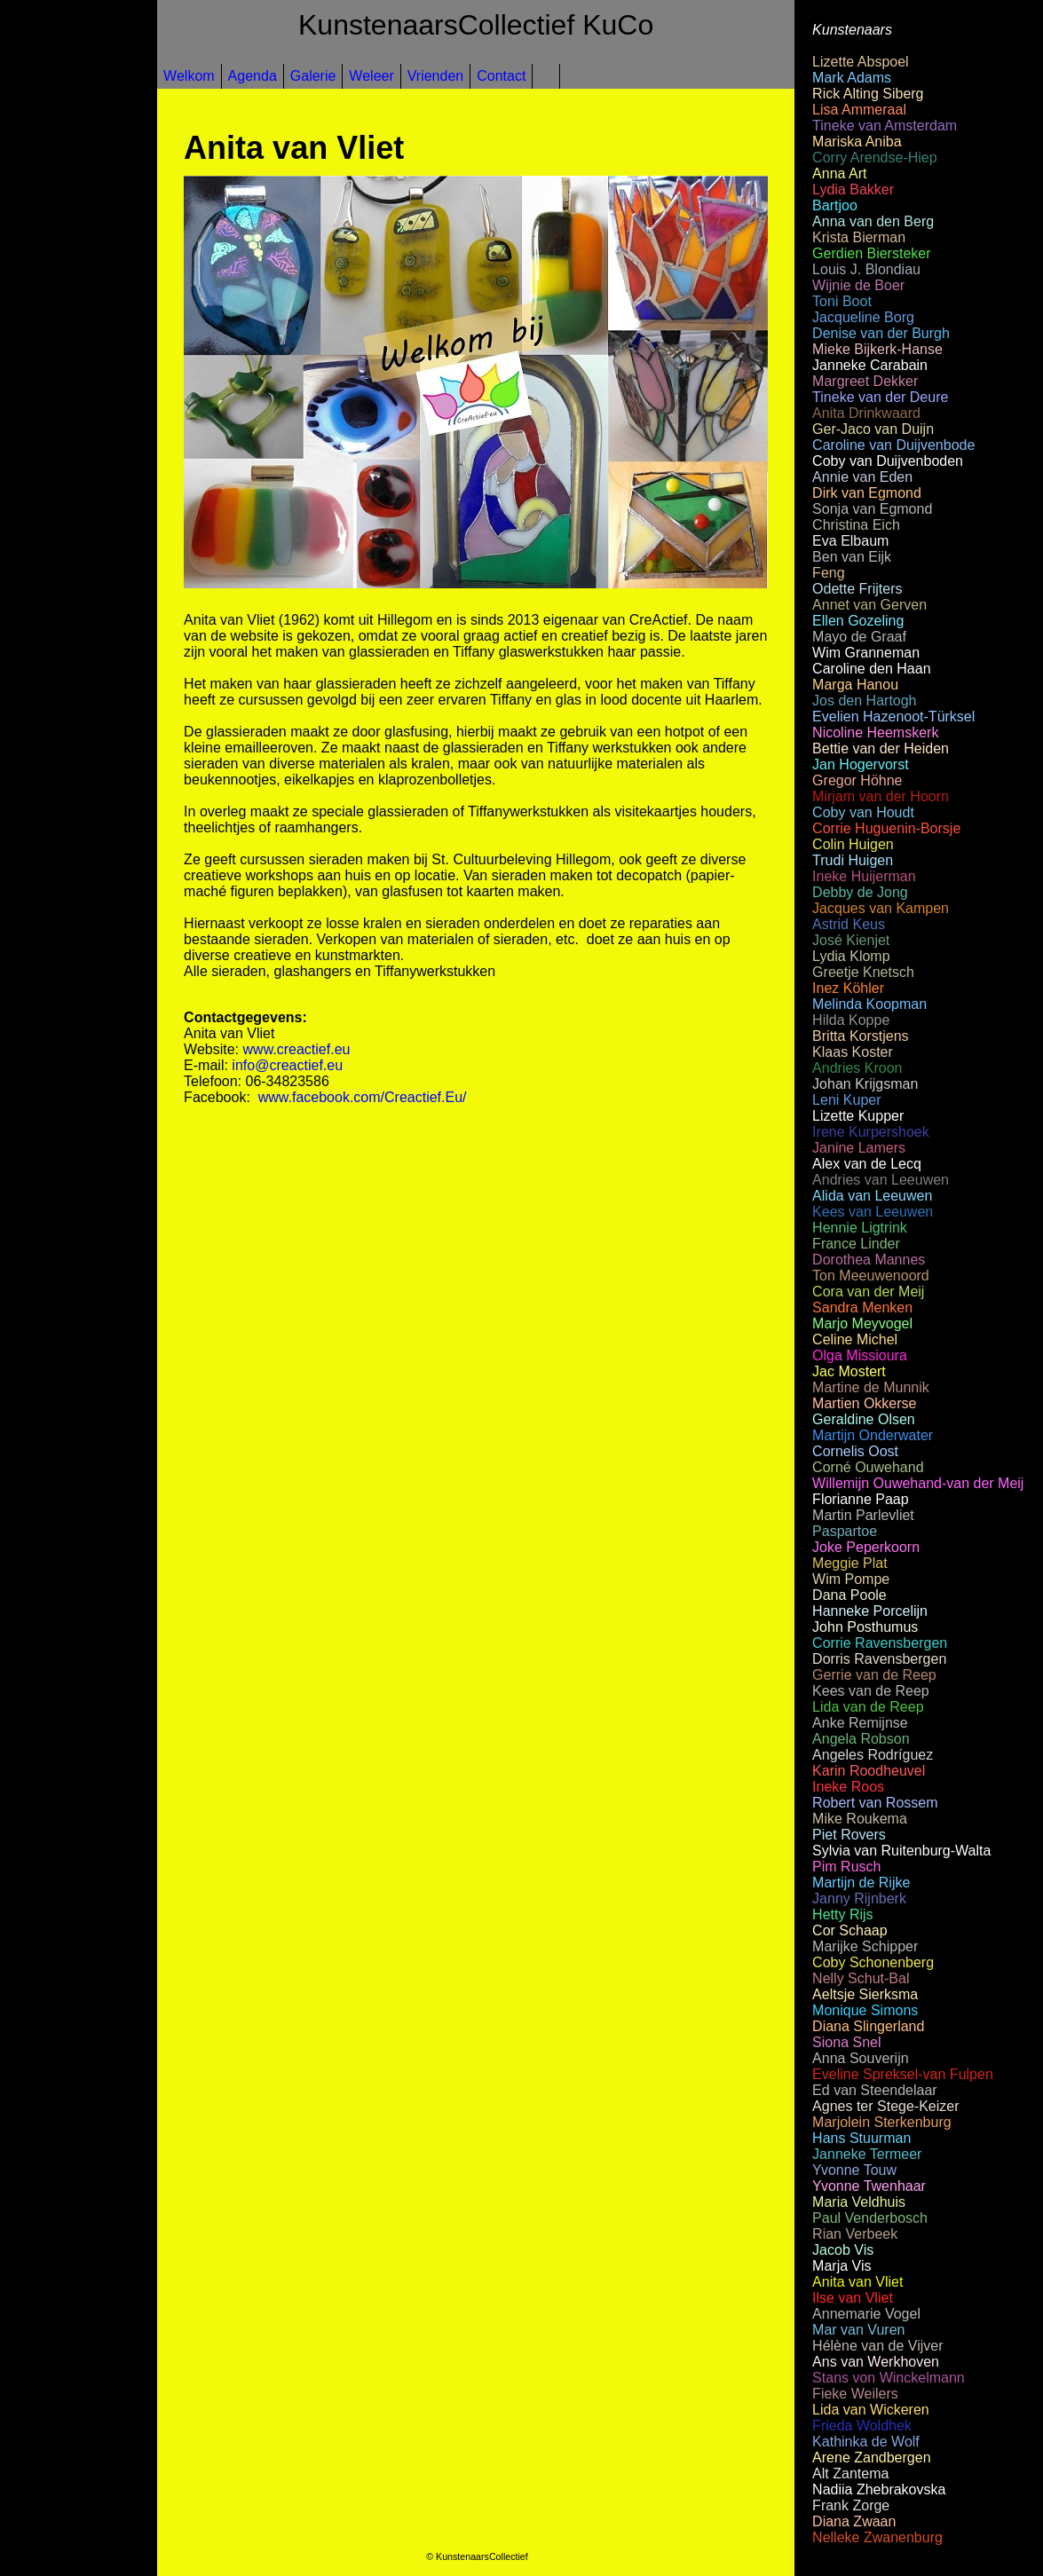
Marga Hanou (855, 684)
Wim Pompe (850, 1579)
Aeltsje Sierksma (865, 1994)
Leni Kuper (846, 1099)
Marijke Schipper (865, 1946)
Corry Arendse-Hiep (874, 157)
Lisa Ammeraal (859, 109)
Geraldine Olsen (863, 1419)
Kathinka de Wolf (866, 2441)
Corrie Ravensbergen (879, 1642)
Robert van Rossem (874, 1802)
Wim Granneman (866, 652)
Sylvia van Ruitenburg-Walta (901, 1850)
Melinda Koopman (869, 1004)
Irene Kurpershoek (870, 1131)
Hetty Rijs (842, 1914)
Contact (501, 75)
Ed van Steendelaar (874, 2090)
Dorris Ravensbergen (879, 1658)
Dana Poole (849, 1595)
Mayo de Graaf (859, 636)
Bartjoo (834, 205)
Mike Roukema (859, 1818)
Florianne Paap (860, 1499)
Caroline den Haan (871, 668)
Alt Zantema (850, 2473)
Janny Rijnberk (859, 1898)
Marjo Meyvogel (862, 1323)
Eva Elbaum (850, 540)
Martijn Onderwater (872, 1435)
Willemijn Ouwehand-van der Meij (917, 1483)
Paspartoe (844, 1531)
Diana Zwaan (854, 2521)
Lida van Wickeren (870, 2409)
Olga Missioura (859, 1355)
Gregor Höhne (857, 780)
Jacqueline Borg (863, 317)
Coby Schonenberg (873, 1962)
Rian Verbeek (854, 2233)
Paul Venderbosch (870, 2217)
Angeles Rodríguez (872, 1754)
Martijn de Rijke (861, 1882)
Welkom (189, 75)
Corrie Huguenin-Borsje (886, 828)
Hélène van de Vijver (877, 2345)
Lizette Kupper (858, 1115)
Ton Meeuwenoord (870, 1275)
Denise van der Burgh (881, 333)
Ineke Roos (848, 1786)
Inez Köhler (848, 988)
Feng (828, 572)
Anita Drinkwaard (866, 413)
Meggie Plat (850, 1563)
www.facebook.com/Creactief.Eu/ (362, 1097)
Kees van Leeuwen (872, 1211)
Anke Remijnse (860, 1722)
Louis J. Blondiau (866, 269)
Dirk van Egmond (866, 492)
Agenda (252, 75)
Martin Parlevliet (863, 1515)
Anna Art (839, 173)
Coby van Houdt (863, 812)
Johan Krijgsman (865, 1083)
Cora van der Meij (868, 1291)
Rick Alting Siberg (867, 93)
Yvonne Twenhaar (869, 2186)
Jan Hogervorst (860, 764)
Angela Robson (860, 1738)
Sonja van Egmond (872, 508)
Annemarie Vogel (866, 2313)
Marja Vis (841, 2265)
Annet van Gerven (869, 604)
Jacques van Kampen (880, 908)
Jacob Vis (842, 2249)
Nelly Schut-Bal (860, 1978)
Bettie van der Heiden (880, 748)
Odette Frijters (857, 588)
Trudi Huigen (852, 860)
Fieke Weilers (855, 2393)
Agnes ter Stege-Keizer (885, 2106)
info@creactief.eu (287, 1065)
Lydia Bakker (853, 189)
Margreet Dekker (865, 381)
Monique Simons (865, 2010)
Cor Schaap (850, 1930)
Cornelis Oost (855, 1451)
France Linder (856, 1243)
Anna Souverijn (860, 2058)
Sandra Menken (862, 1307)
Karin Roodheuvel (868, 1770)
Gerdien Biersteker (871, 253)
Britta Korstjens (860, 1036)
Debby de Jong (860, 892)
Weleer (371, 75)
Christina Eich (856, 524)
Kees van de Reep (870, 1690)
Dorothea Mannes (868, 1259)
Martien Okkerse (864, 1403)
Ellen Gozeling (858, 620)
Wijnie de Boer (858, 285)
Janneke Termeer (866, 2154)
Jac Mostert (849, 1371)
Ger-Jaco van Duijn (873, 429)
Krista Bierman (858, 237)
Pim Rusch (846, 1866)
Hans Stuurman (861, 2138)
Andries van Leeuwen (880, 1179)
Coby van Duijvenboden (887, 461)
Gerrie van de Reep (874, 1674)
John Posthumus (865, 1627)
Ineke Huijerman (864, 876)
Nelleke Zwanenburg (877, 2537)
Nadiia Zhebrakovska (878, 2489)
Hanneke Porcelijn (870, 1611)
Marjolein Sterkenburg (882, 2122)
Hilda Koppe (850, 1020)
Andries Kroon (857, 1067)
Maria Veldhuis (858, 2202)
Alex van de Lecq (866, 1163)
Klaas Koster (852, 1052)
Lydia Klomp (850, 956)
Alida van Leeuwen (872, 1195)
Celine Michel (854, 1339)
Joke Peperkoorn (866, 1547)
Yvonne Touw (854, 2170)
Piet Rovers (849, 1834)
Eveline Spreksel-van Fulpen (902, 2074)
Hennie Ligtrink (859, 1227)
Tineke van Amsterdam (884, 125)
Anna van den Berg (873, 221)
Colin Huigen (853, 844)
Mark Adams (851, 77)
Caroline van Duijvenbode (893, 445)
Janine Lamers (858, 1147)
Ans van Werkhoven (875, 2361)
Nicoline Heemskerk (875, 732)
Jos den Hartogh (864, 700)
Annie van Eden (862, 476)
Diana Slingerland (868, 2026)
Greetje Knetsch (863, 972)
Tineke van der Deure (880, 397)
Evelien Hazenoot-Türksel (893, 716)
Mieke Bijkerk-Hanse (877, 349)
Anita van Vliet (857, 2281)
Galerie (313, 75)
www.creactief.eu (297, 1049)
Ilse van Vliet (852, 2297)
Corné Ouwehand (867, 1467)
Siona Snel (846, 2042)
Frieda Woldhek (862, 2425)
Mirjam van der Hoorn (880, 796)
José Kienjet (850, 940)
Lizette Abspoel (860, 61)
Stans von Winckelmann (888, 2377)
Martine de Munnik (870, 1387)
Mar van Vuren (858, 2329)
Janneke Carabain (870, 365)
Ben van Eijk (851, 556)
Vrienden (435, 75)
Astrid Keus (848, 924)
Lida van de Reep (867, 1706)
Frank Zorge (850, 2505)
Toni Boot (842, 301)
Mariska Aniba (857, 141)
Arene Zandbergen (871, 2457)
